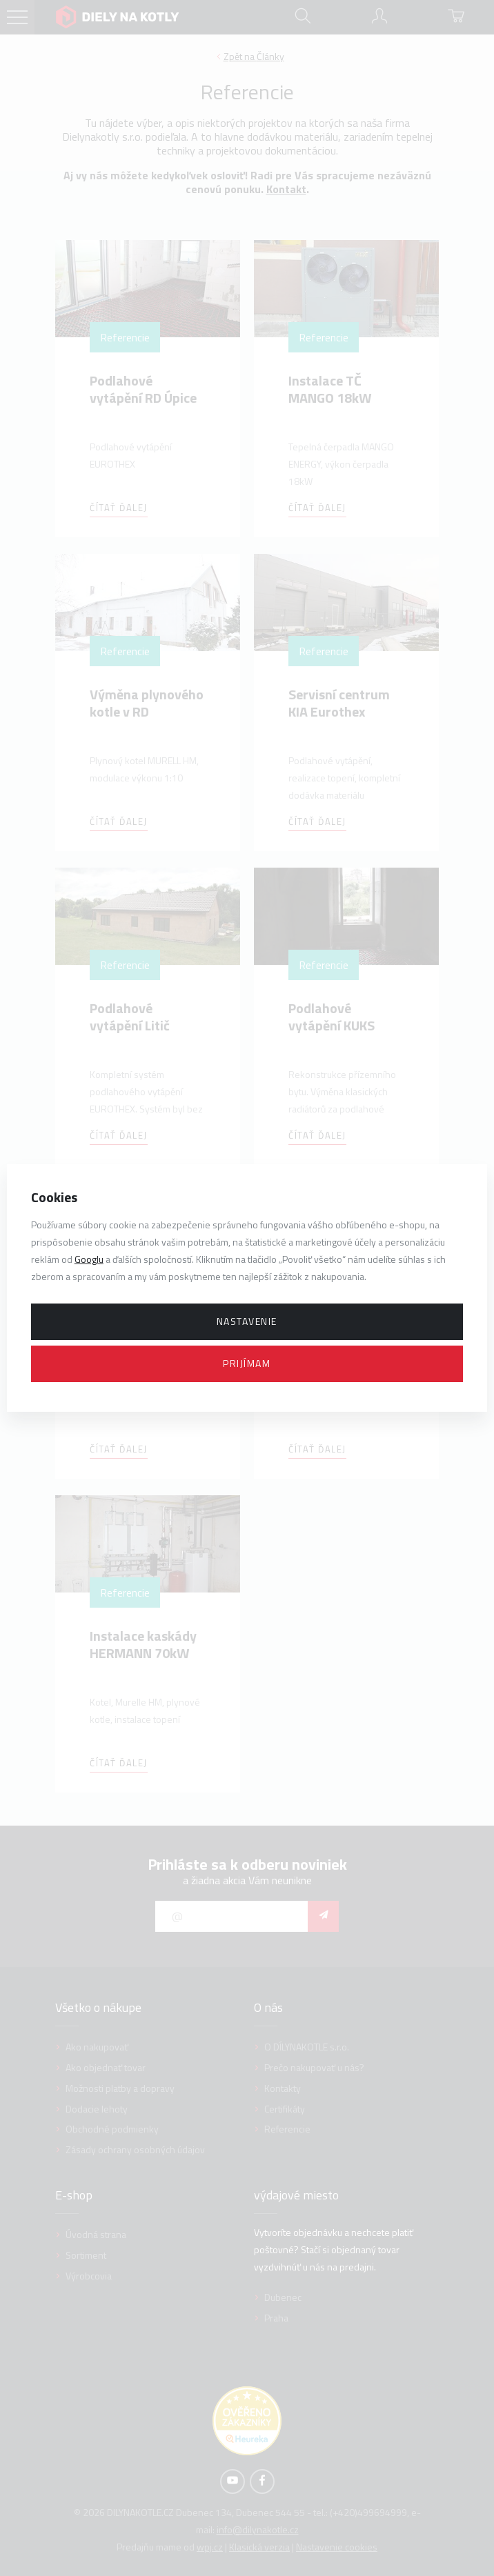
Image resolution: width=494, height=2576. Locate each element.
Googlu (89, 1259)
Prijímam (246, 1363)
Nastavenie (247, 1321)
